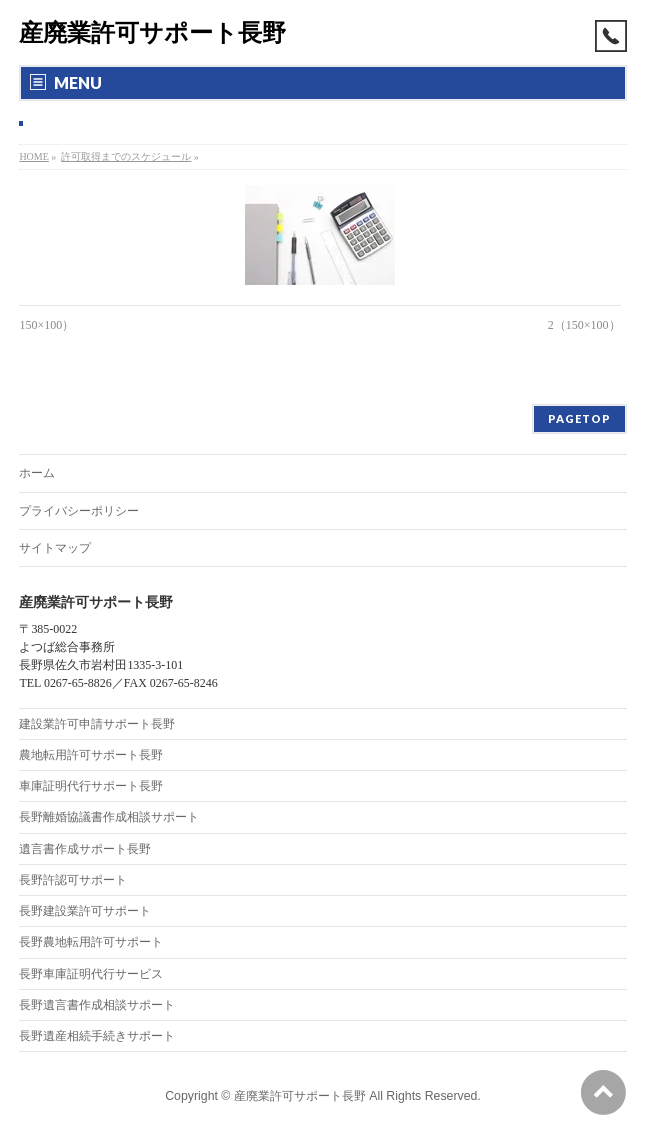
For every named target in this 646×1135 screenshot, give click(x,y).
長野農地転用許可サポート (91, 942)
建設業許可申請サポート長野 (97, 724)
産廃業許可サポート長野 (152, 32)
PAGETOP (579, 418)
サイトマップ (55, 548)
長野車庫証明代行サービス (91, 974)
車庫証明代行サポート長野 (91, 786)
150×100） (46, 325)
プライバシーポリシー (79, 511)
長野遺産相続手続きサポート (97, 1036)
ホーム (37, 473)
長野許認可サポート (73, 880)
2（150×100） (584, 325)
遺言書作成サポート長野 (85, 849)
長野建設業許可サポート (85, 911)
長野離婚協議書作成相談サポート (109, 817)
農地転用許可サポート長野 (91, 755)
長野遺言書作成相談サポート (97, 1005)
